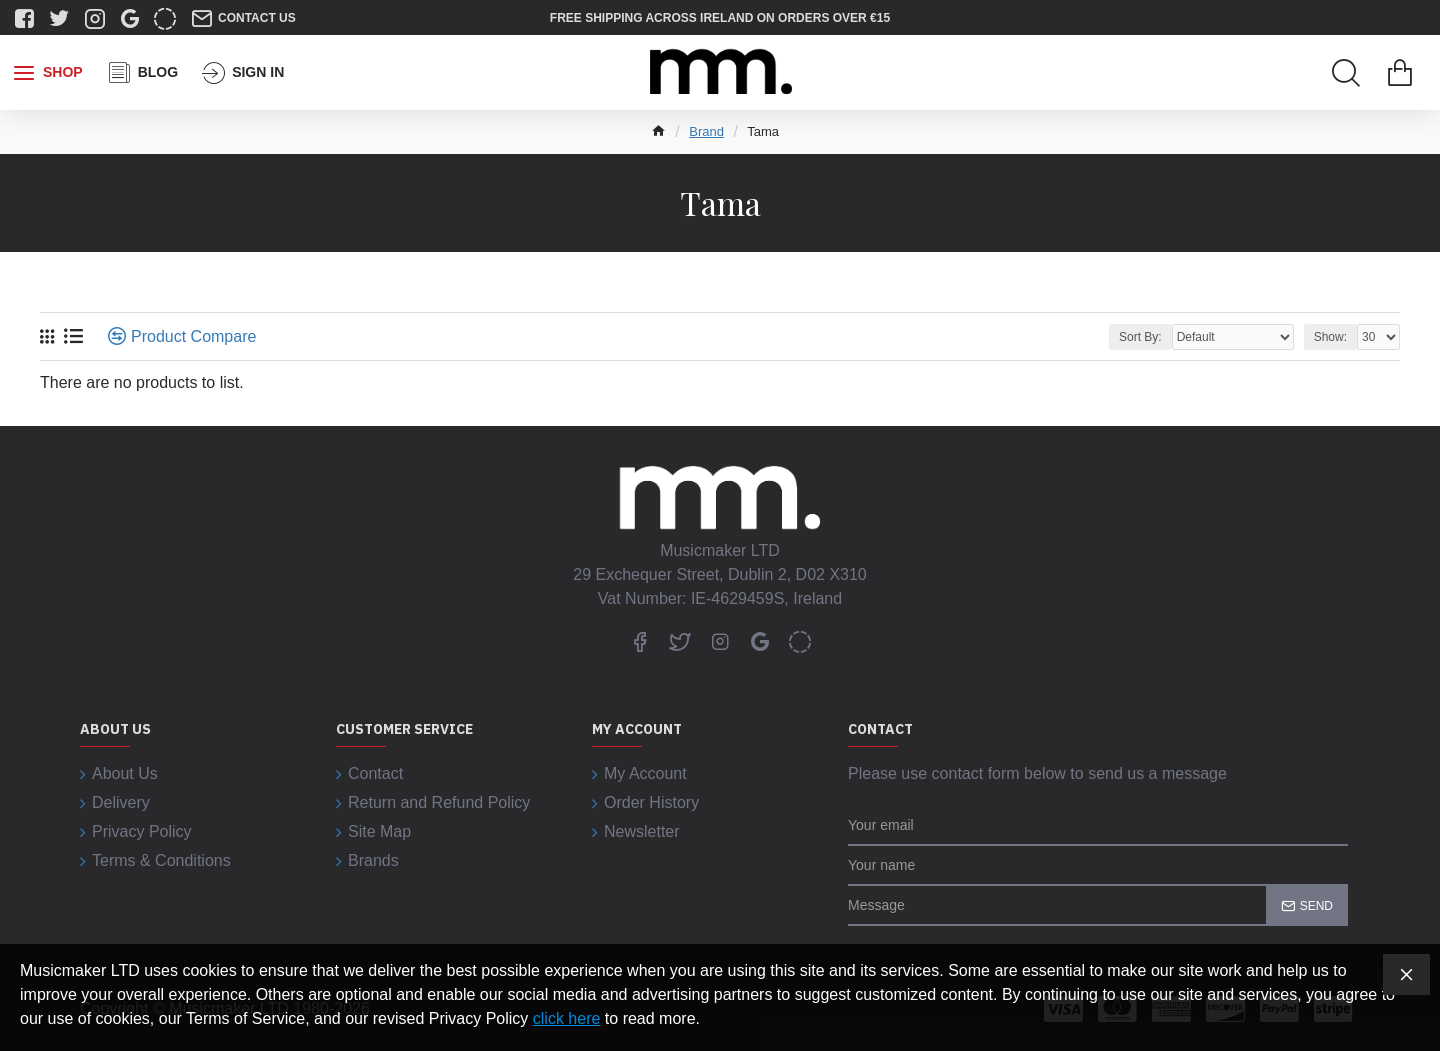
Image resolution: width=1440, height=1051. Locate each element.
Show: (1330, 337)
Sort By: (1140, 337)
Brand (706, 131)
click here (567, 1018)
